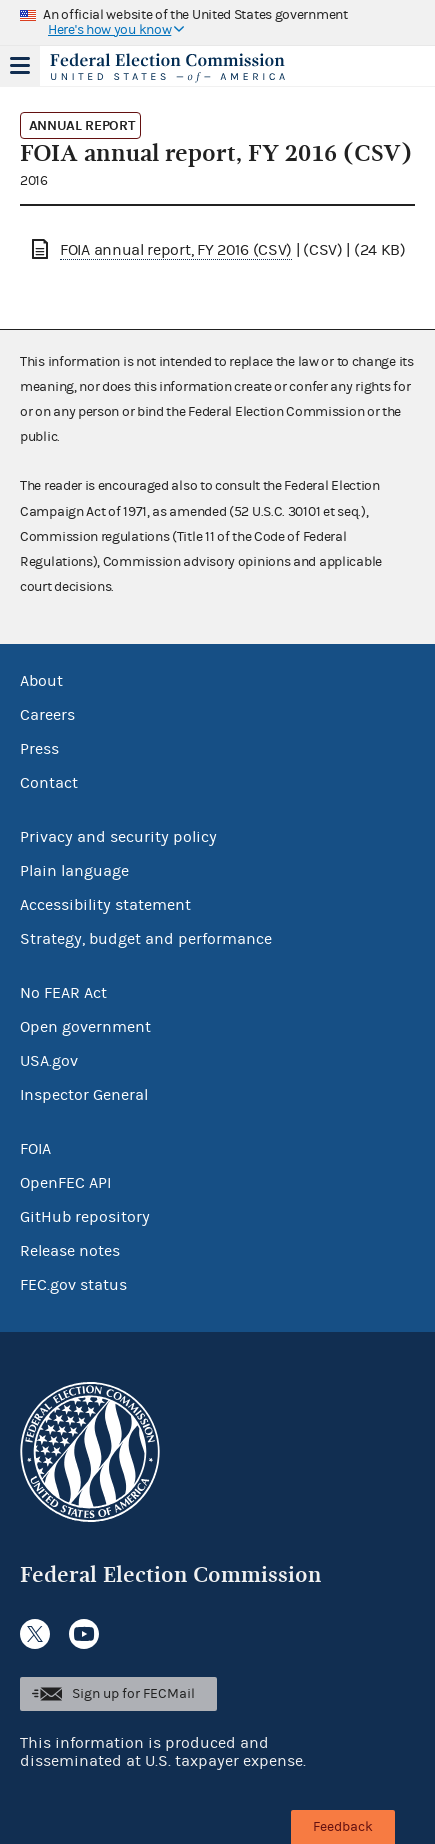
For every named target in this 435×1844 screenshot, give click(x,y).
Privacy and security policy (118, 837)
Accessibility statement (105, 905)
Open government (85, 1027)
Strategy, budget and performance (146, 939)
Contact (49, 783)
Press (39, 749)
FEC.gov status (73, 1285)
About (41, 681)
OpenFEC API (65, 1183)
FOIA (35, 1149)
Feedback (343, 1827)
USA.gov (49, 1061)
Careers (47, 715)
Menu (20, 66)
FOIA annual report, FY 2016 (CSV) (176, 250)
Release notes (70, 1251)
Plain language (74, 871)
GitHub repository (85, 1217)
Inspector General (84, 1095)
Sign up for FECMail (133, 1694)
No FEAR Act (63, 993)
